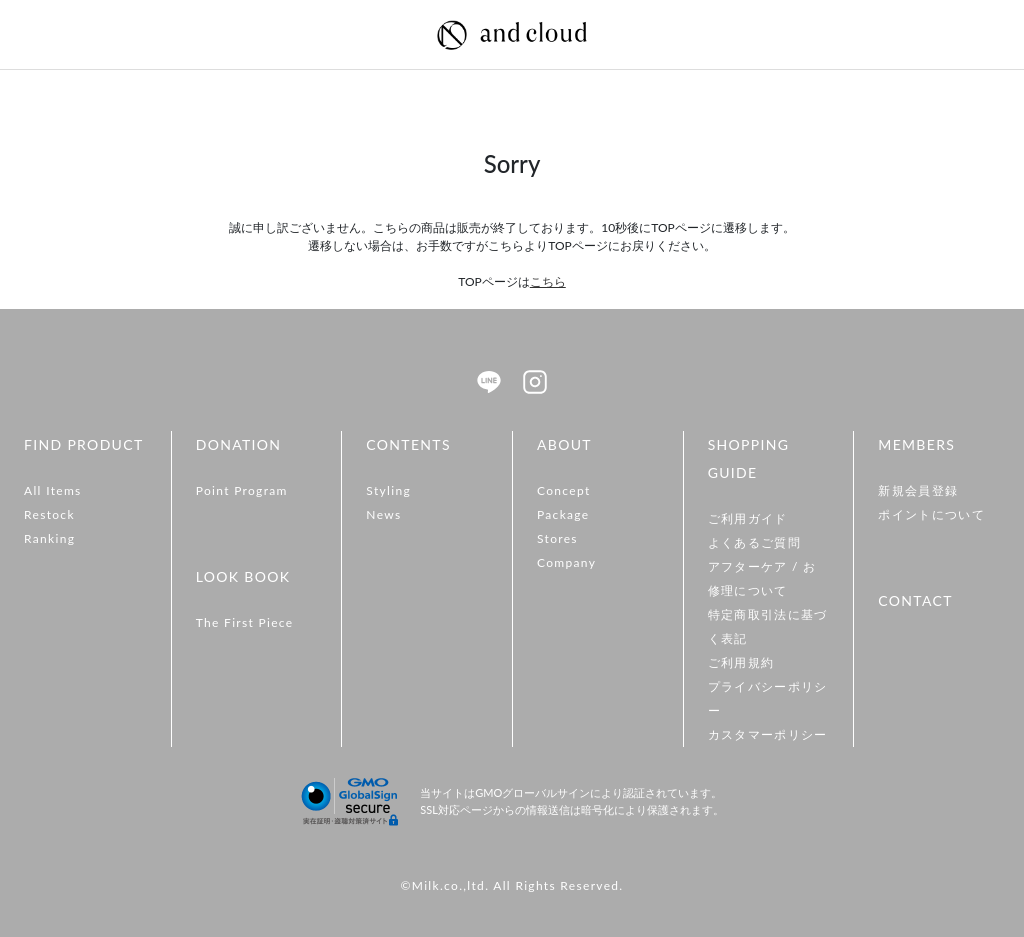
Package (563, 514)
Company (566, 562)
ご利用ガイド (748, 518)
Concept (564, 490)
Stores (557, 538)
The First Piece (245, 622)
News (383, 514)
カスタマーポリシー (768, 734)
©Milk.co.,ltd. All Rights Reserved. (511, 885)
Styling (388, 490)
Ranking (49, 538)
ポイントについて (931, 514)
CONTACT (915, 600)
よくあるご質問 (754, 542)
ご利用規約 (741, 662)
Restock (49, 514)
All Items (53, 490)
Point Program (242, 490)
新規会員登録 (918, 490)
